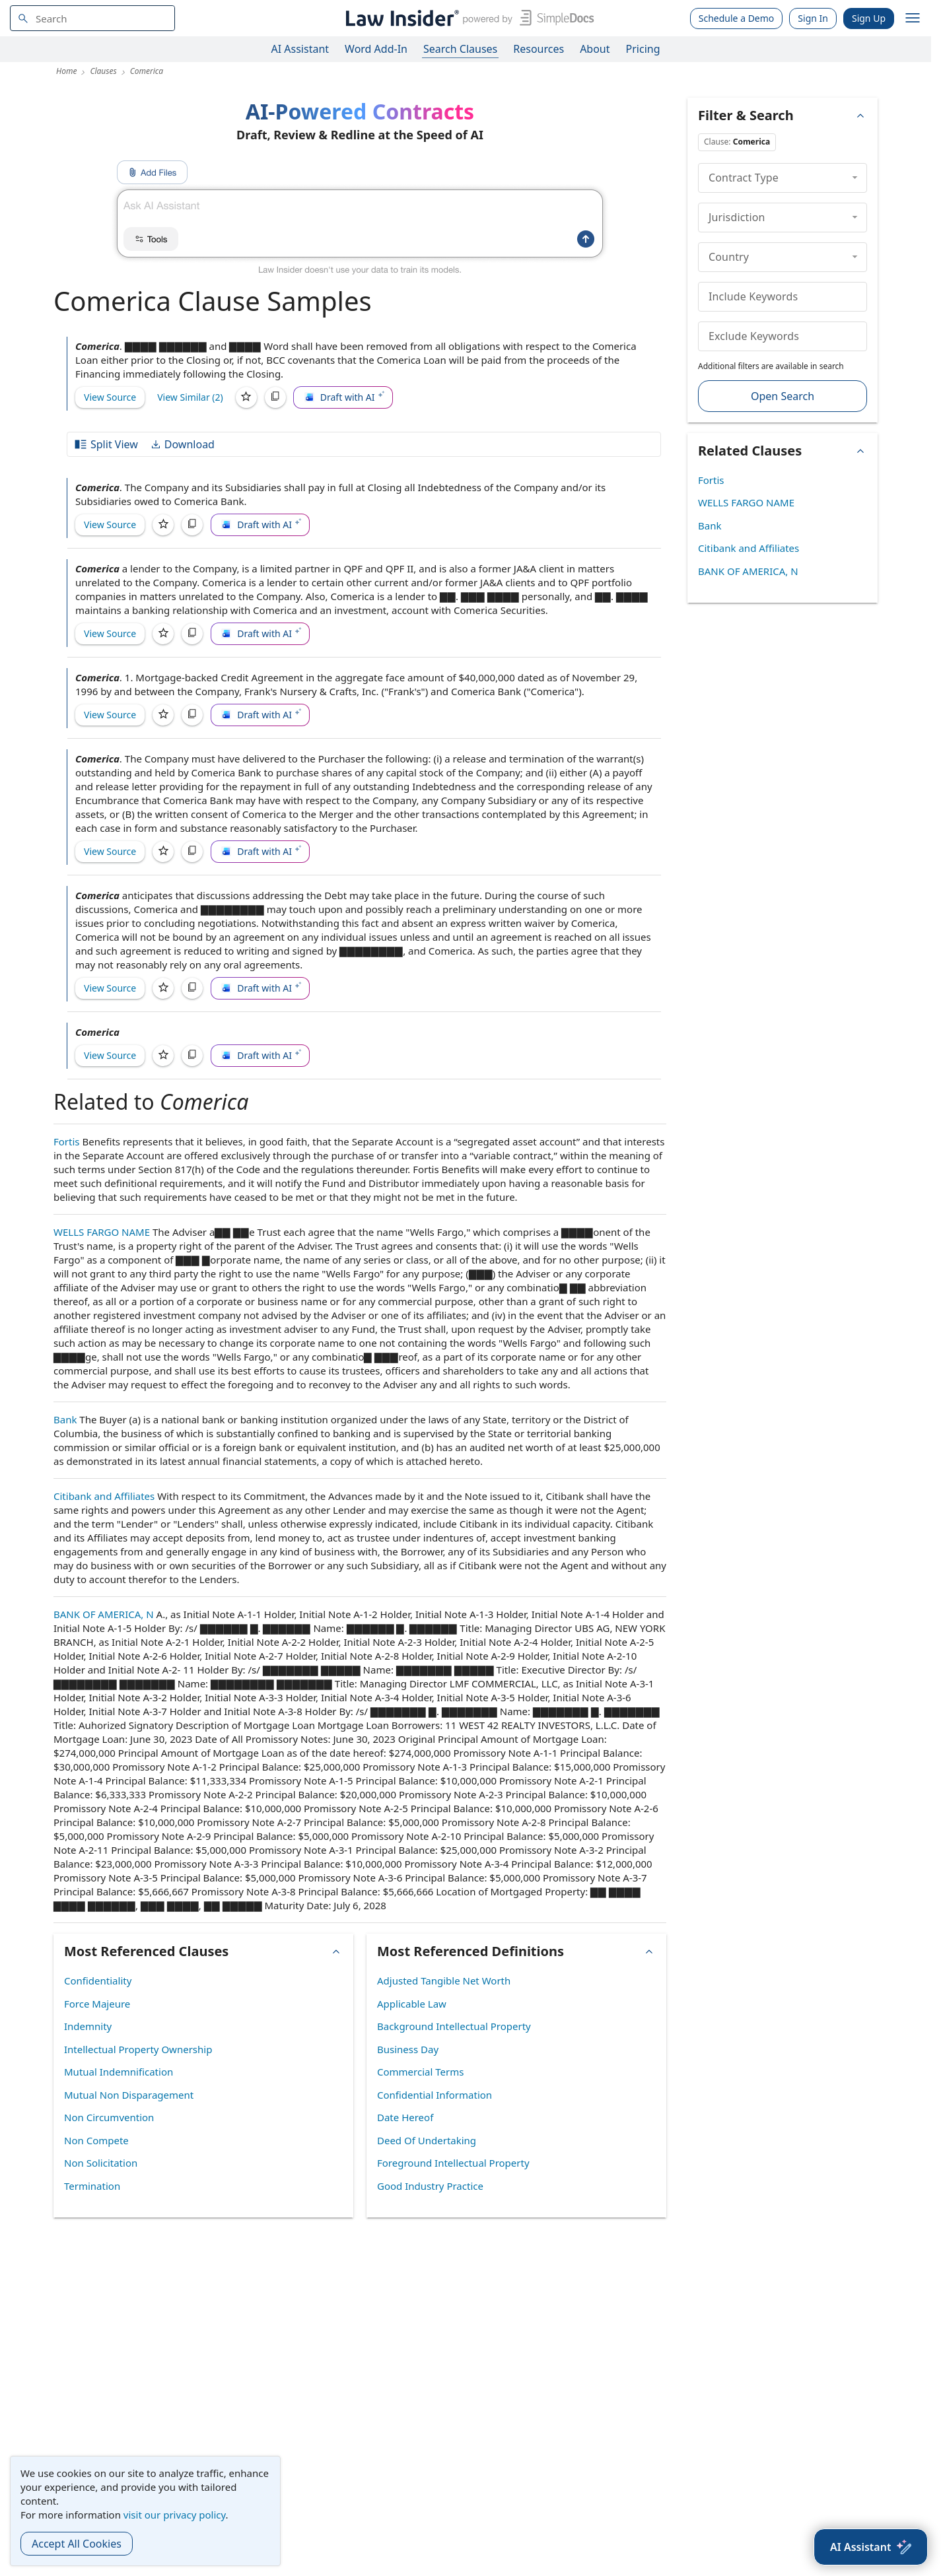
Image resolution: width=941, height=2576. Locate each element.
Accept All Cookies (77, 2543)
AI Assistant (300, 49)
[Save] (246, 397)
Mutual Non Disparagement (128, 2094)
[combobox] (92, 18)
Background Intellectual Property (454, 2026)
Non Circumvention (109, 2117)
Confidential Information (434, 2094)
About (595, 49)
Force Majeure (97, 2003)
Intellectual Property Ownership (138, 2049)
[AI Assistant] (871, 2546)
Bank (65, 1419)
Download (182, 444)
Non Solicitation (100, 2162)
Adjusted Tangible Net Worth (443, 1980)
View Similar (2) (190, 397)
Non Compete (96, 2140)
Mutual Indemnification (118, 2071)
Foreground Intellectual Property (453, 2162)
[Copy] (275, 397)
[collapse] (854, 177)
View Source (110, 397)
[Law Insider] (467, 18)
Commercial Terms (420, 2071)
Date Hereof (405, 2117)
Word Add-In (376, 49)
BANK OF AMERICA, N (103, 1614)
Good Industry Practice (430, 2185)
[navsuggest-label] (92, 18)
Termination (92, 2185)
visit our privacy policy (174, 2514)
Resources (538, 49)
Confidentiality (97, 1980)
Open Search (782, 396)
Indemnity (88, 2026)
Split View (105, 444)
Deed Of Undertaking (426, 2140)
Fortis (66, 1141)
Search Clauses (460, 49)
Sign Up (869, 18)
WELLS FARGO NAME (101, 1231)
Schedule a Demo (737, 18)
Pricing (643, 49)
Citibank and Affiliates (104, 1496)
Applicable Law (411, 2003)
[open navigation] (912, 18)
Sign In (813, 18)
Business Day (407, 2049)
